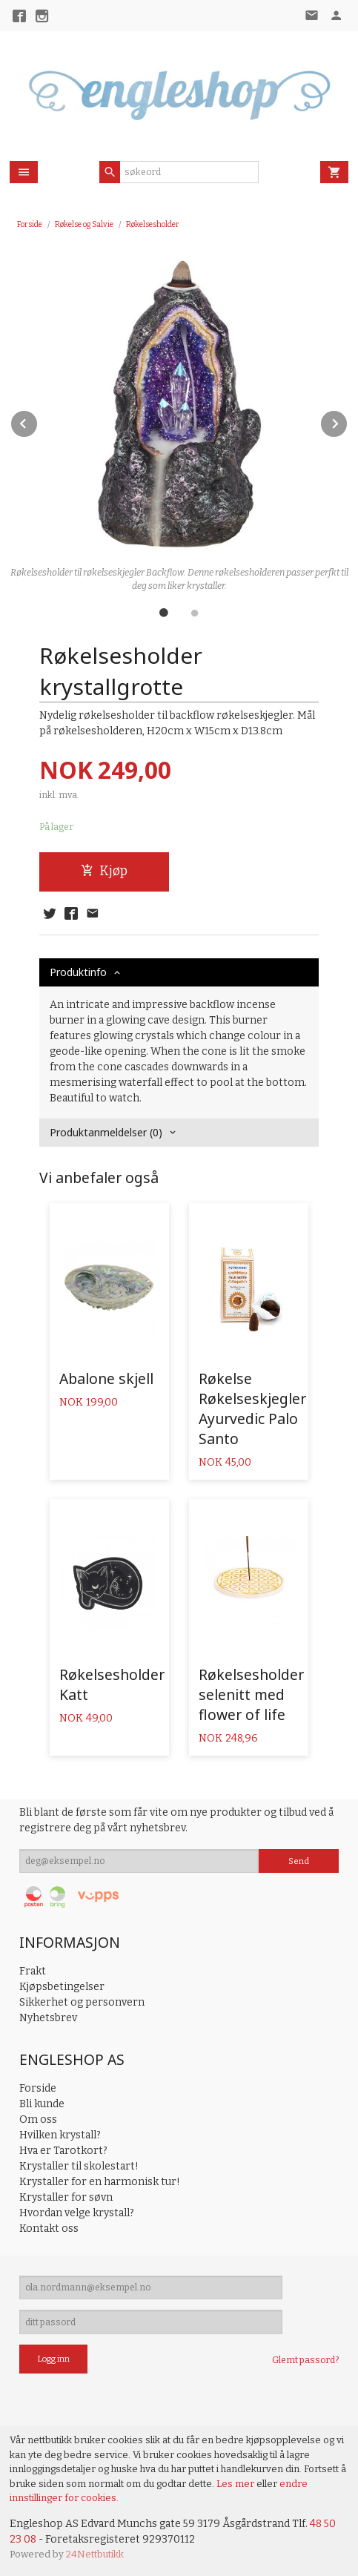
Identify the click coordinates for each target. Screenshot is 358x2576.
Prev (38, 420)
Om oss (38, 2119)
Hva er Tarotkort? (63, 2150)
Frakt (32, 1971)
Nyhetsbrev (48, 2018)
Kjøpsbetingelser (62, 1986)
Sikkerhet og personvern (82, 2002)
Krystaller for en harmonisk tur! (99, 2181)
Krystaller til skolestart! (79, 2166)
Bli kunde (41, 2104)
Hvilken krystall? (60, 2135)
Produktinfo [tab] (78, 972)
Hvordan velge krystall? (76, 2213)
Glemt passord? (305, 2360)
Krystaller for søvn (66, 2197)
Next (347, 420)
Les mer (236, 2483)
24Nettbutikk (95, 2554)
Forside (29, 224)
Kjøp (104, 871)
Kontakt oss (49, 2228)
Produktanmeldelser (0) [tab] (106, 1132)
